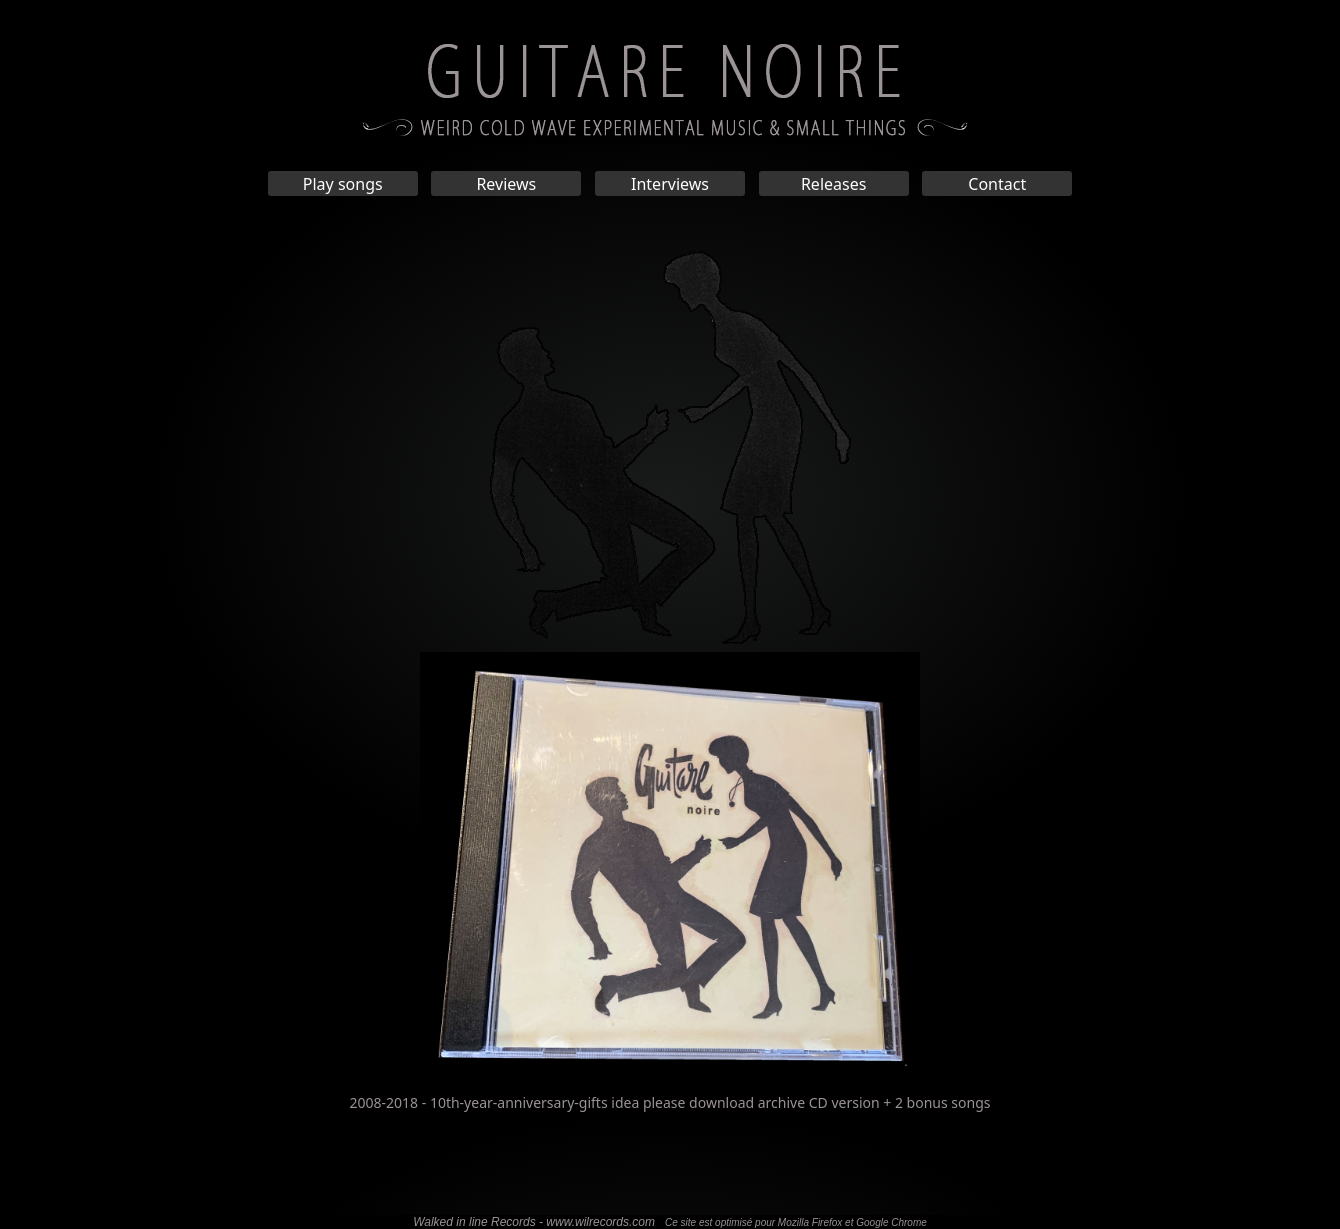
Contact (997, 184)
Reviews (506, 184)
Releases (833, 184)
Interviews (670, 184)
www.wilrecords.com (600, 1222)
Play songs (343, 184)
